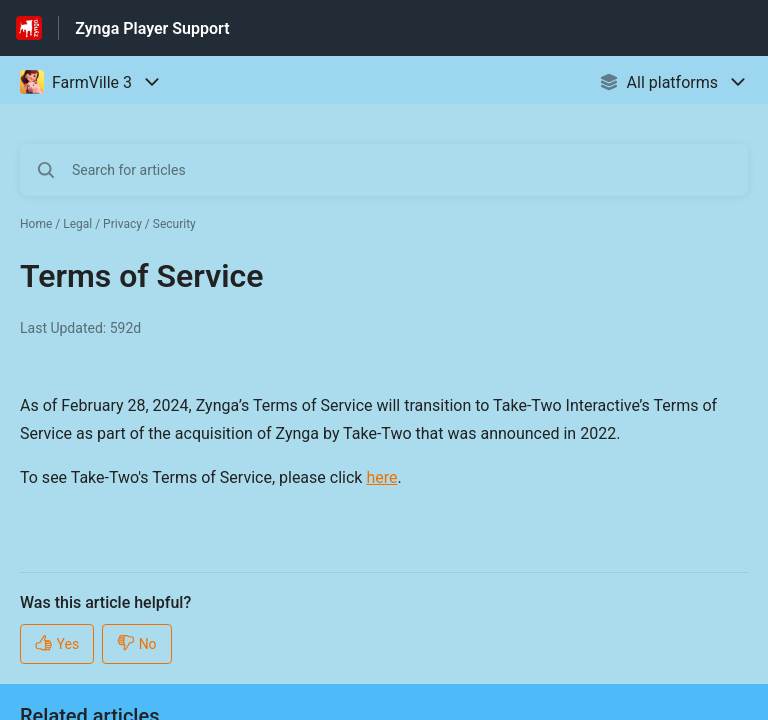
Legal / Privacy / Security (129, 224)
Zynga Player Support (152, 28)
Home (36, 224)
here (381, 477)
